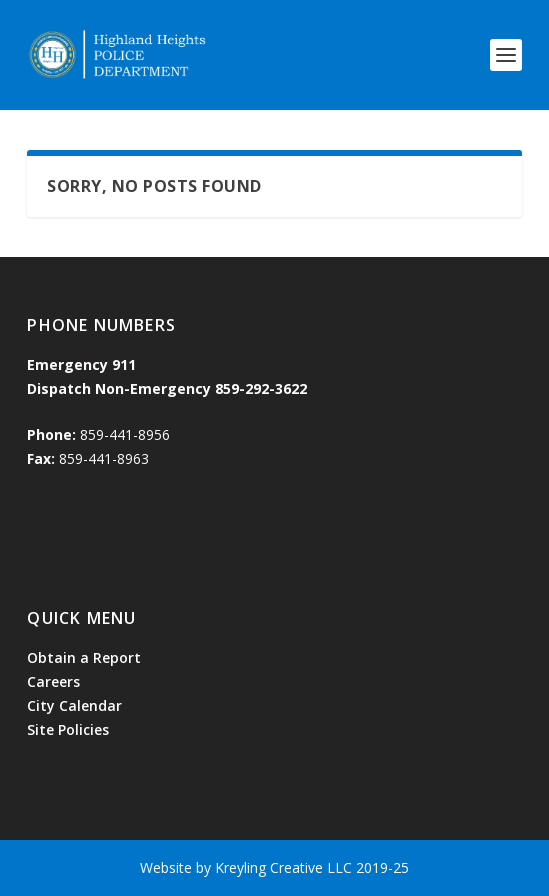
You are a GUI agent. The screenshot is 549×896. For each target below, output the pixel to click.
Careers (53, 681)
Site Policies (68, 729)
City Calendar (74, 705)
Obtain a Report (84, 657)
